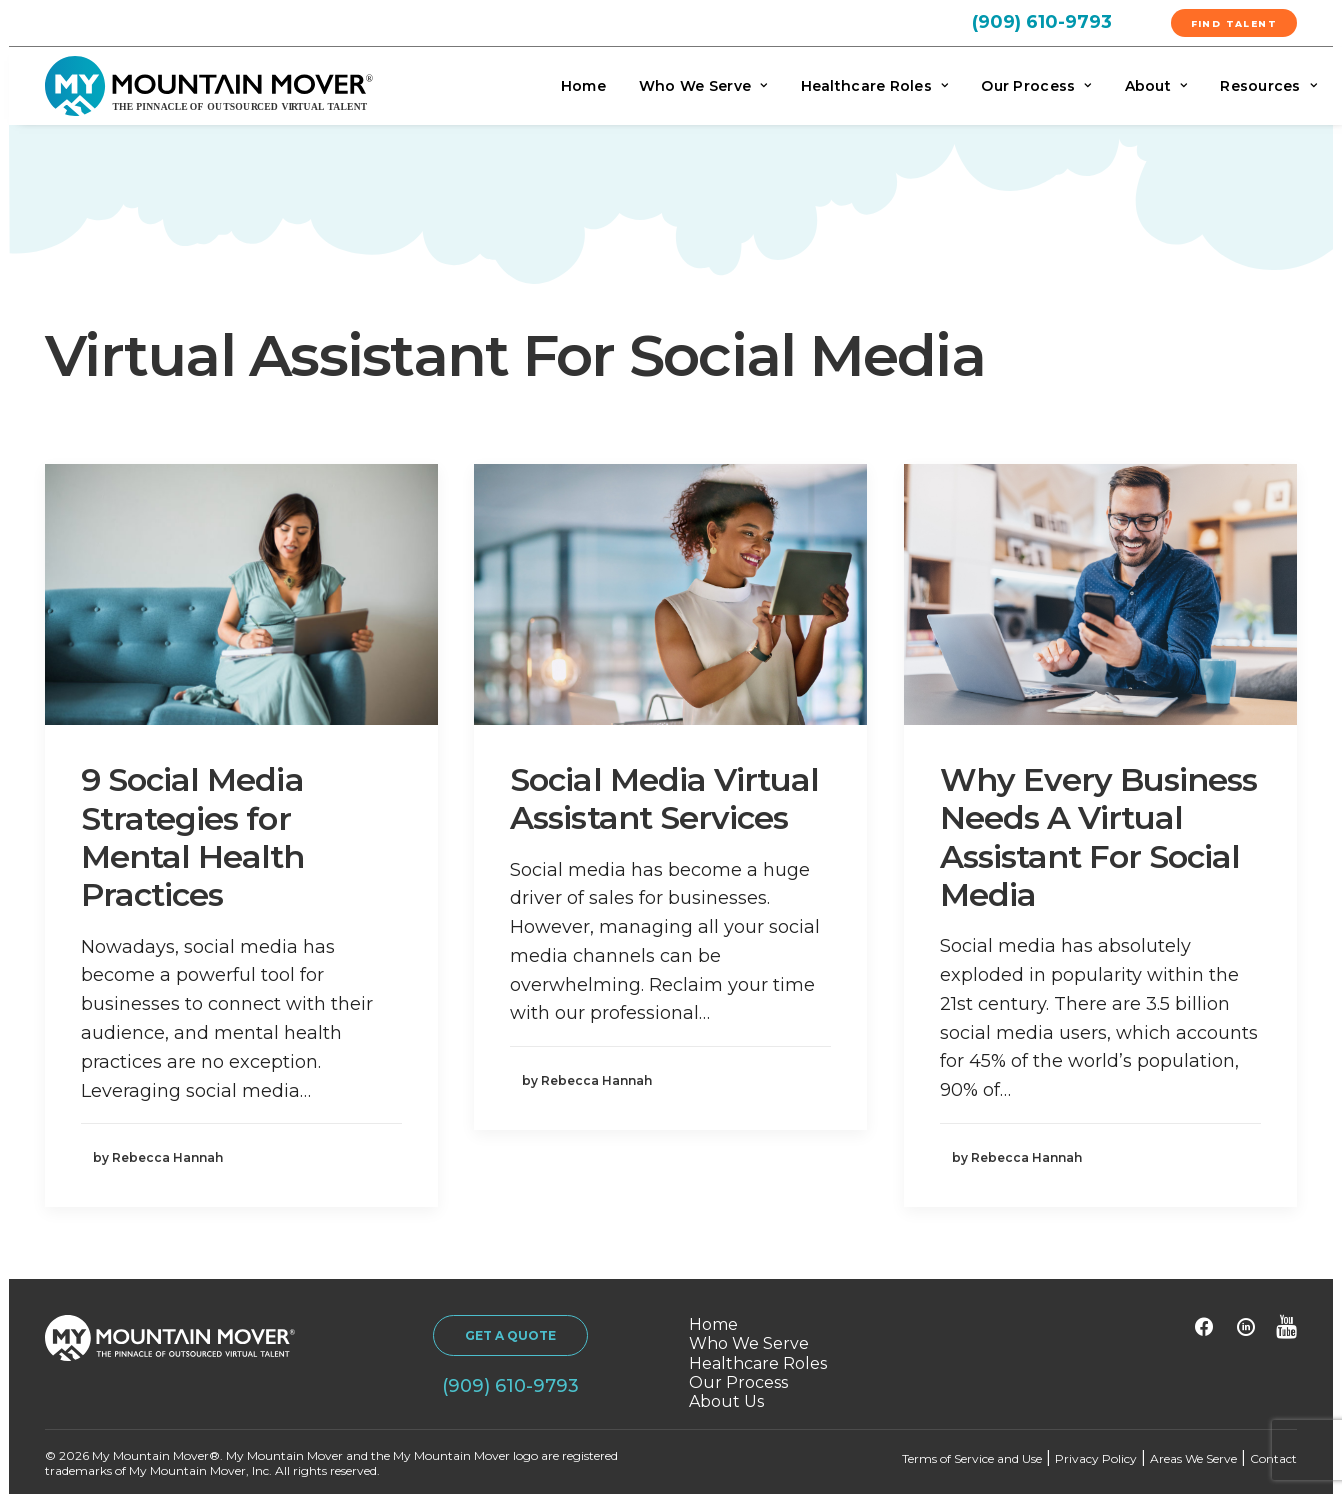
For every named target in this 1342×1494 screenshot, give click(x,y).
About (1156, 86)
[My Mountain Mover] (209, 86)
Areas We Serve (1193, 1458)
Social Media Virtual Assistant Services (664, 798)
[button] (241, 595)
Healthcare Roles (875, 86)
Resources (1268, 86)
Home (583, 86)
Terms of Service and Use (972, 1458)
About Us (726, 1401)
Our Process (1036, 86)
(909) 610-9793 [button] (510, 1386)
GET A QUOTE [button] (510, 1335)
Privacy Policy (1096, 1458)
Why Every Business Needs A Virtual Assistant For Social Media (1099, 837)
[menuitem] (1065, 21)
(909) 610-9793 (1042, 22)
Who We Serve (703, 86)
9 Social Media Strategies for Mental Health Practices (193, 837)
